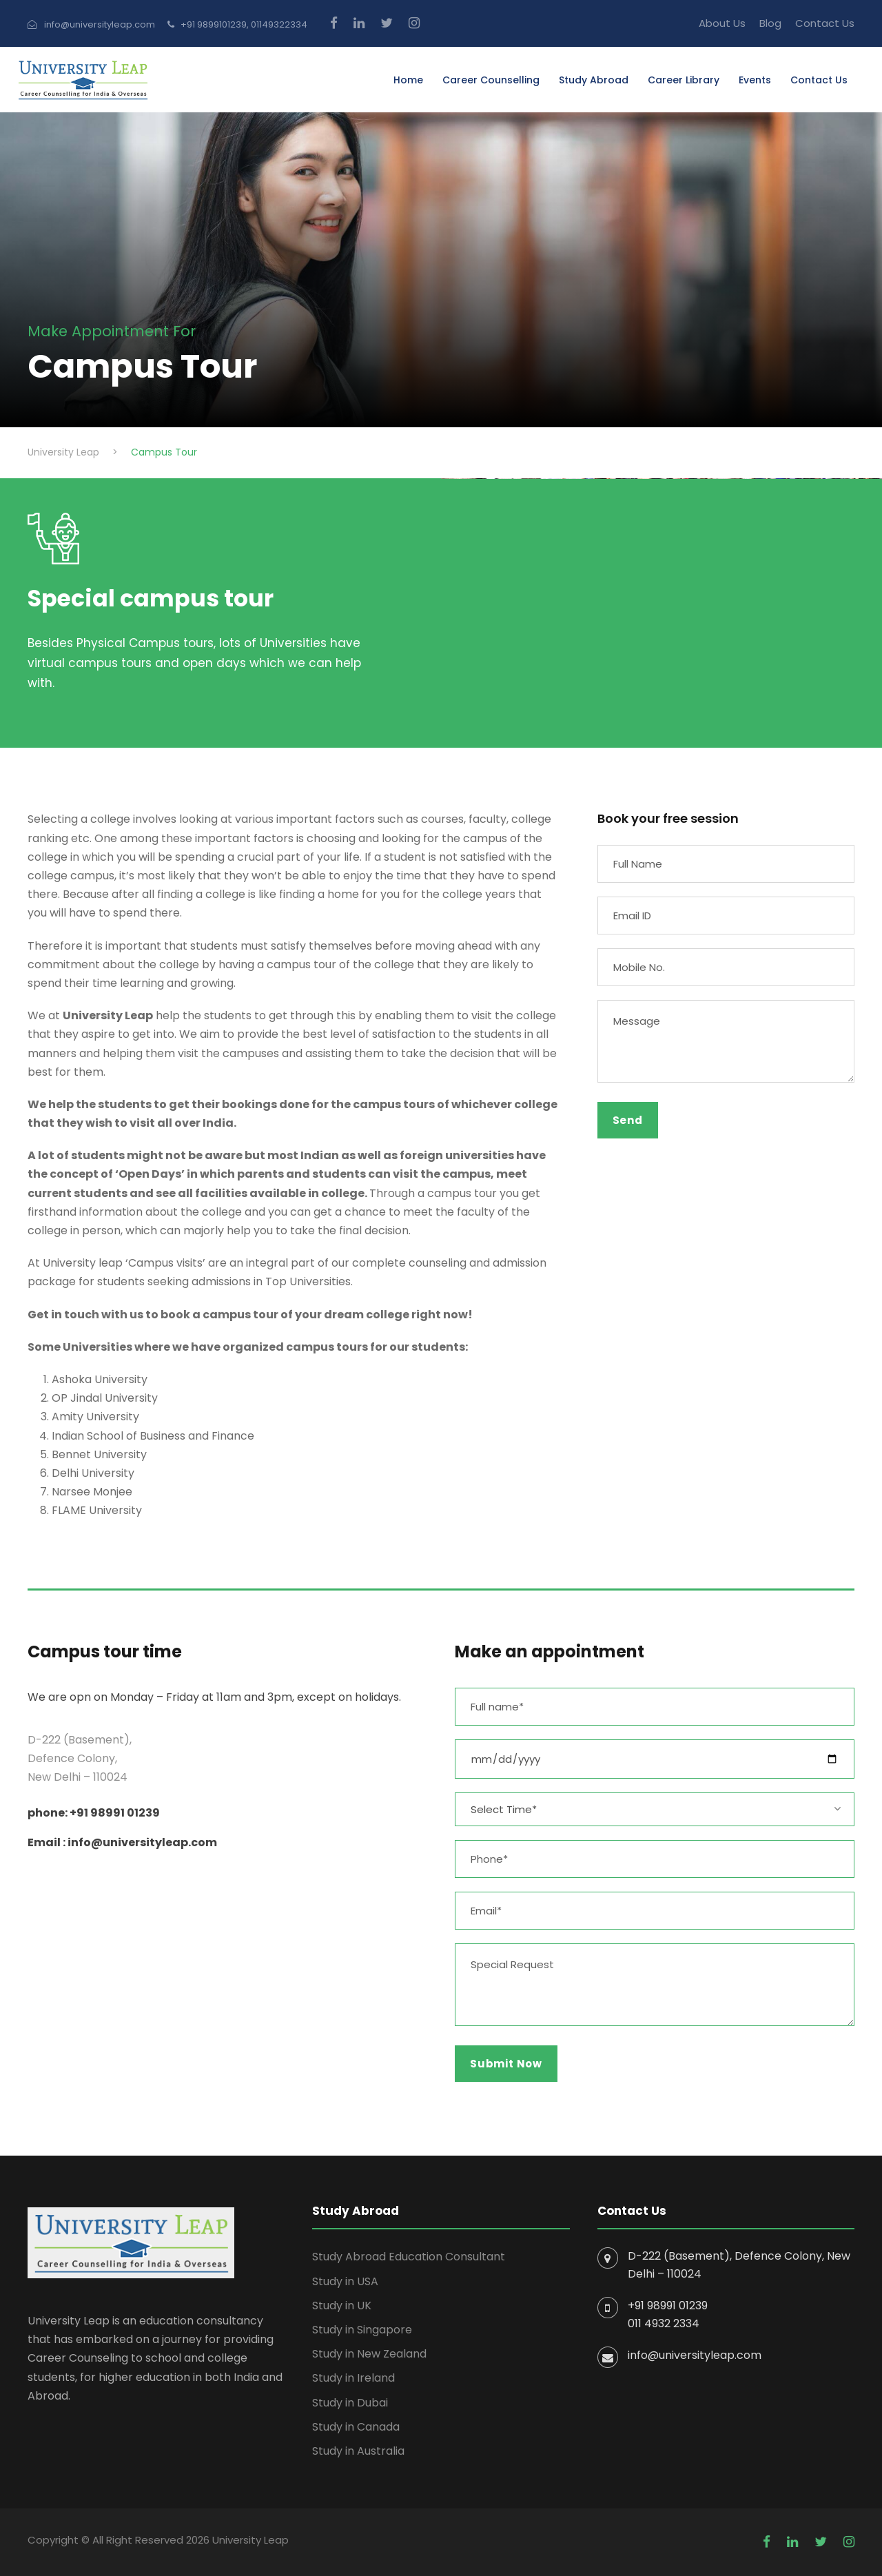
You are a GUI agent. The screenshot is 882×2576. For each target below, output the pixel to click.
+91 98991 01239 (668, 2305)
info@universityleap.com (694, 2355)
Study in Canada (356, 2427)
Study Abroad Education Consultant (408, 2257)
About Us (722, 23)
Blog (770, 23)
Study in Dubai (350, 2403)
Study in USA (345, 2281)
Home (408, 80)
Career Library (683, 80)
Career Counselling (491, 80)
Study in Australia (358, 2451)
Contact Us (824, 23)
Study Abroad (593, 80)
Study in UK (341, 2305)
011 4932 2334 (663, 2323)
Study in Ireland (353, 2378)
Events (755, 80)
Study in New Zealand (369, 2354)
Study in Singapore (362, 2330)
